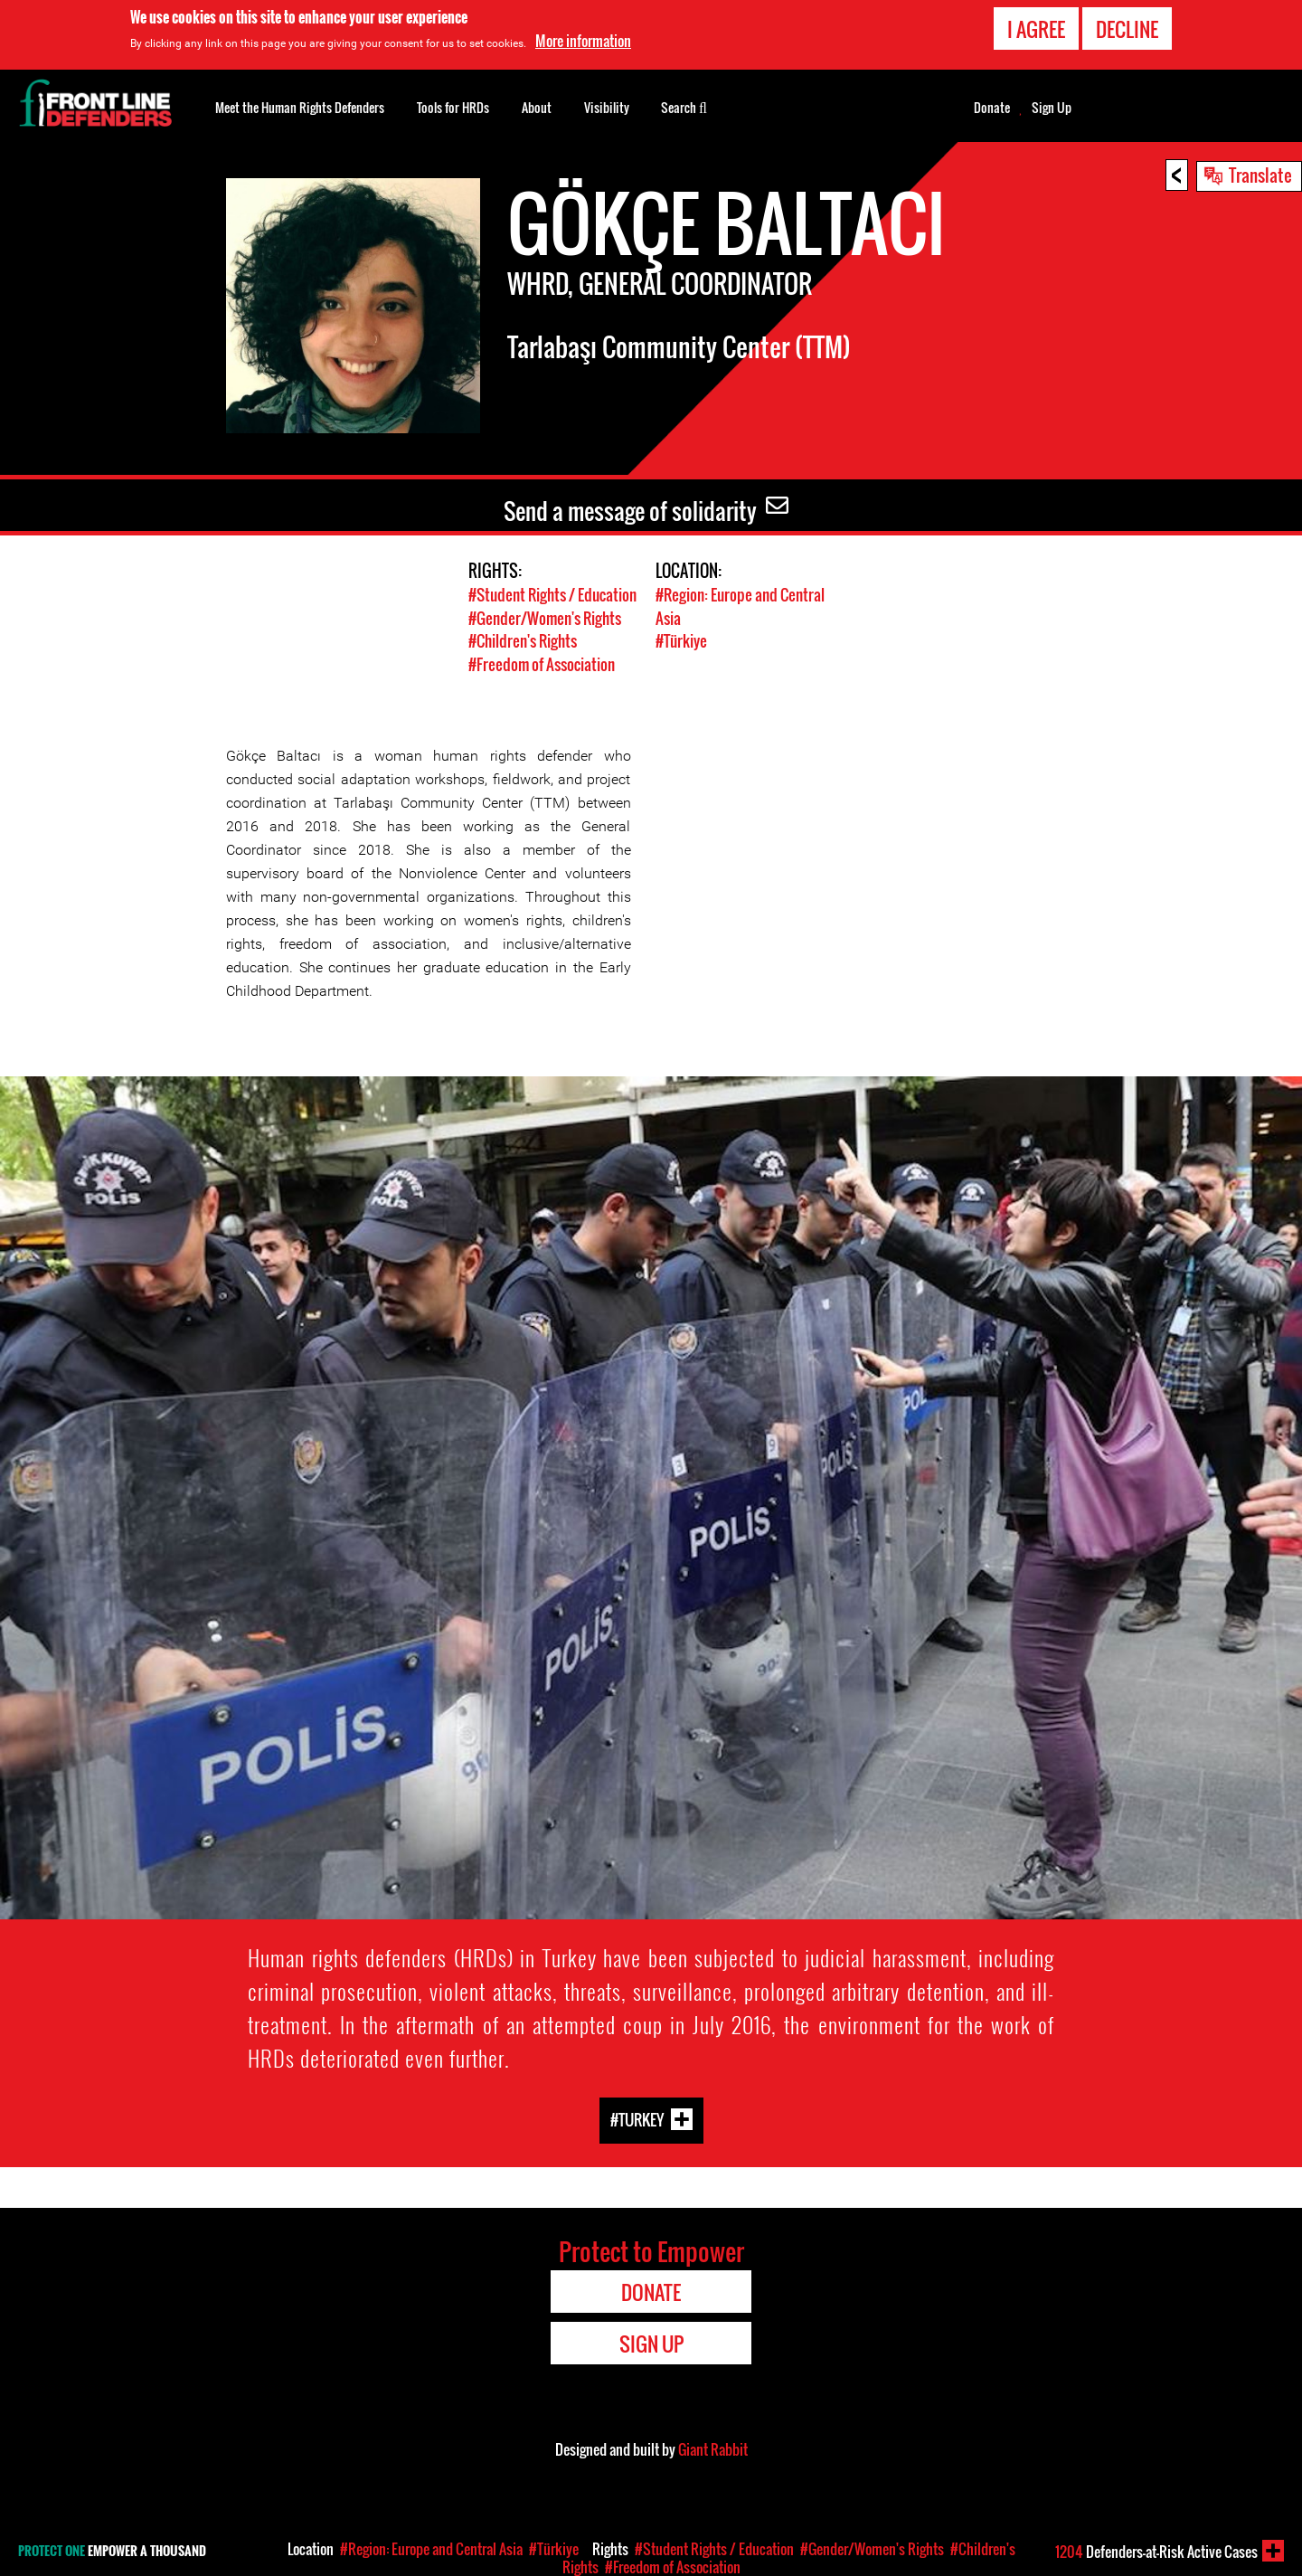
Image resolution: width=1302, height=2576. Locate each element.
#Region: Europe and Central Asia (431, 2549)
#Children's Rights (522, 640)
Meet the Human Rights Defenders (299, 107)
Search (684, 105)
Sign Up (1051, 108)
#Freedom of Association (541, 662)
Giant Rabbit (713, 2447)
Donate (992, 108)
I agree (1036, 28)
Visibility (606, 107)
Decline (1127, 28)
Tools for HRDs (453, 107)
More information (583, 41)
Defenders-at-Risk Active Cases (1156, 2551)
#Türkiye (681, 640)
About (537, 107)
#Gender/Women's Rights (544, 617)
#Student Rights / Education (552, 594)
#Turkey (637, 2117)
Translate (1260, 174)
